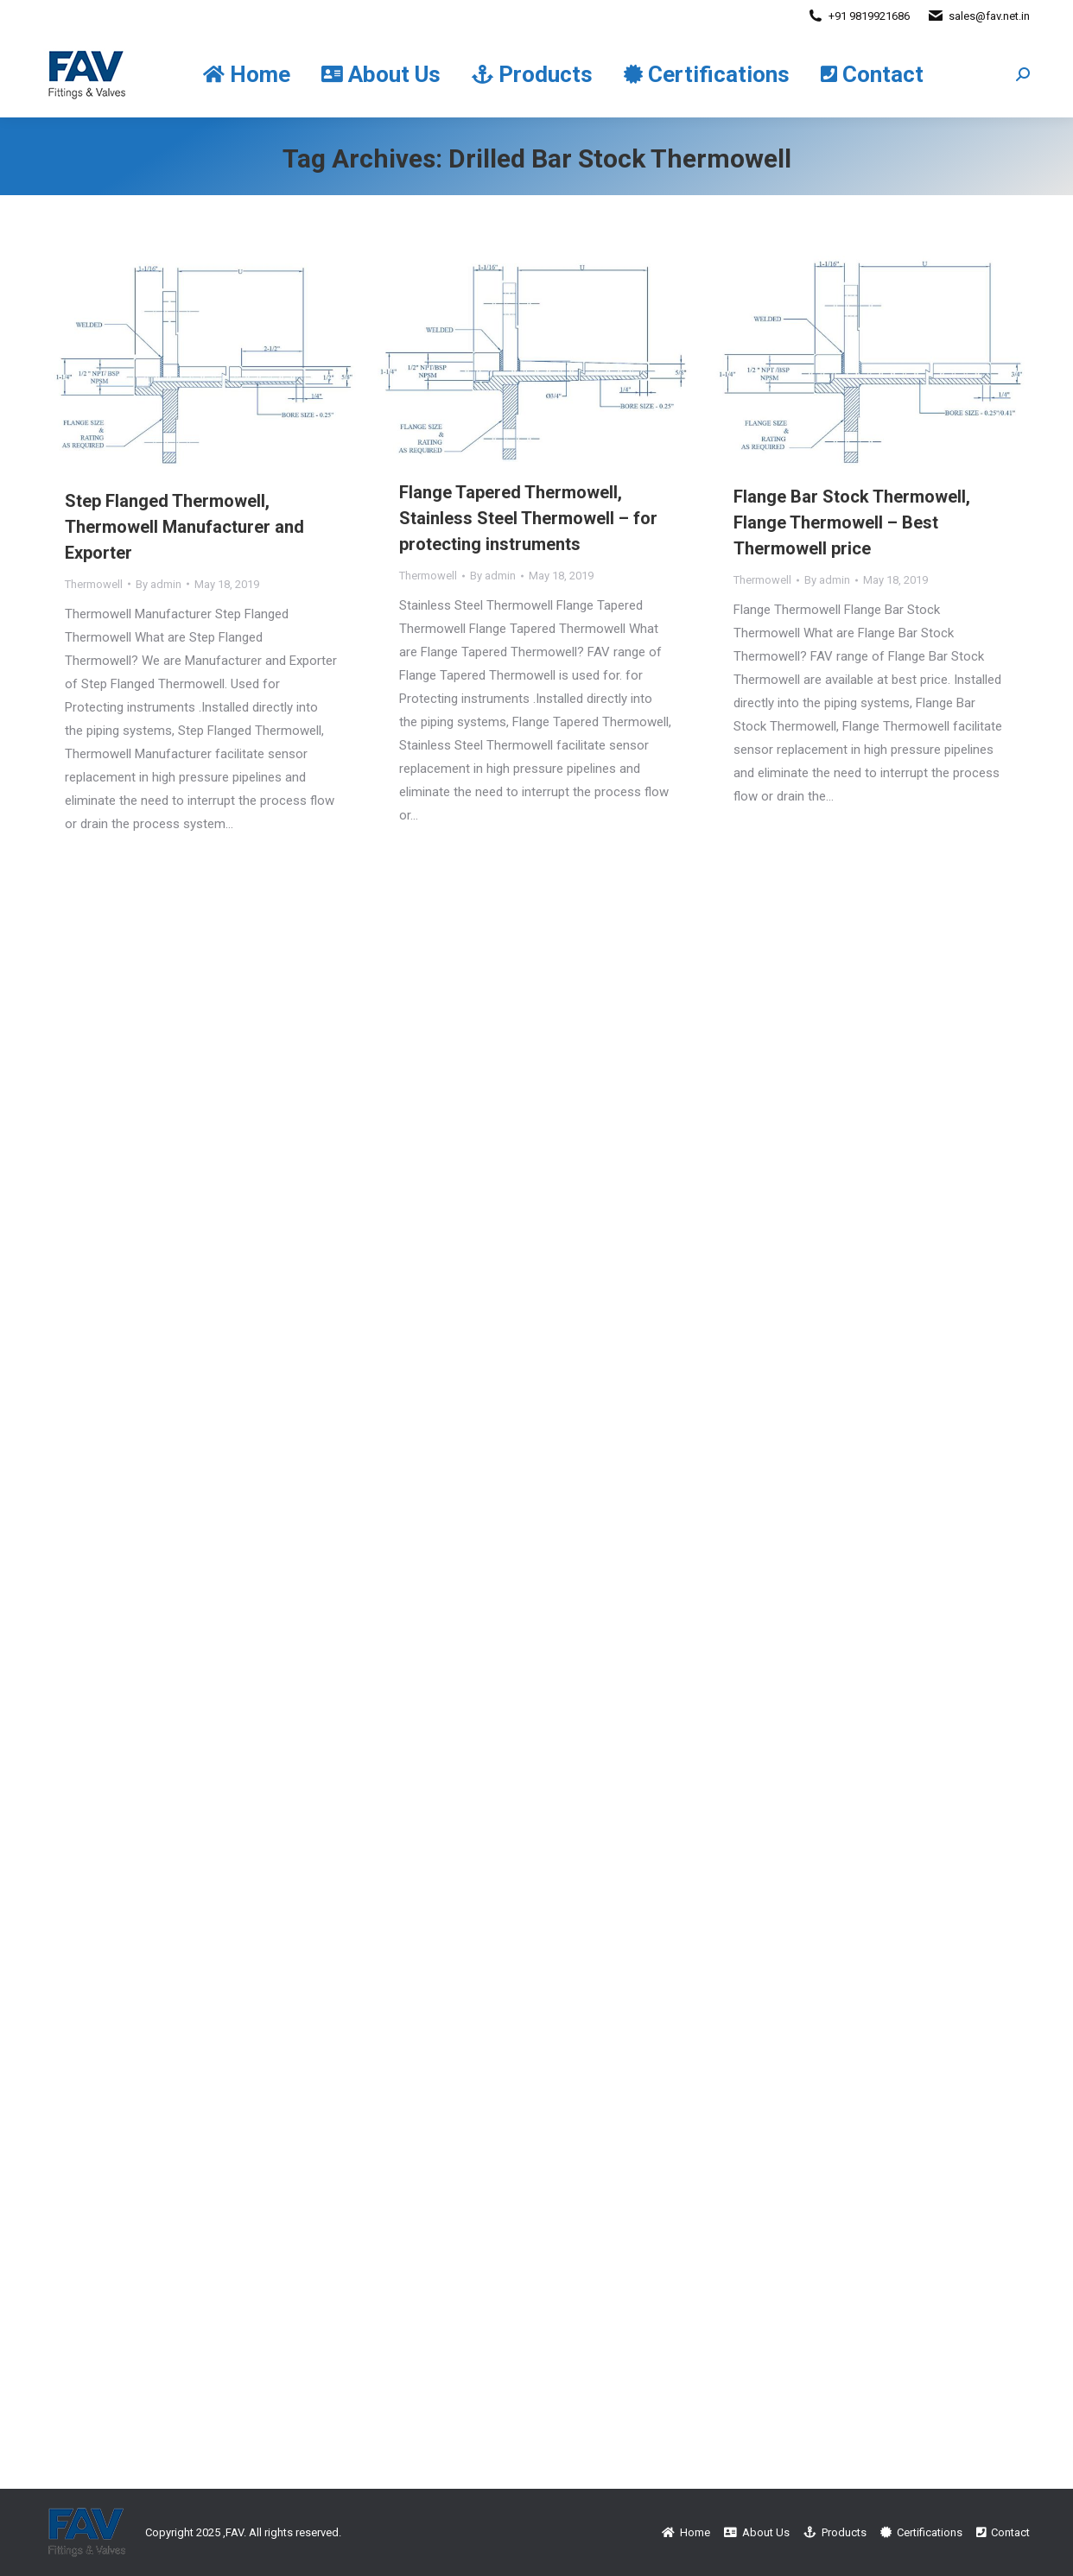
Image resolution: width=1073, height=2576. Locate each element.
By (158, 584)
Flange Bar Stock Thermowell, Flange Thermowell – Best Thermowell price (851, 522)
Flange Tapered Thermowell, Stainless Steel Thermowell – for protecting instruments (528, 518)
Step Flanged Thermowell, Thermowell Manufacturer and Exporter (184, 527)
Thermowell (94, 584)
